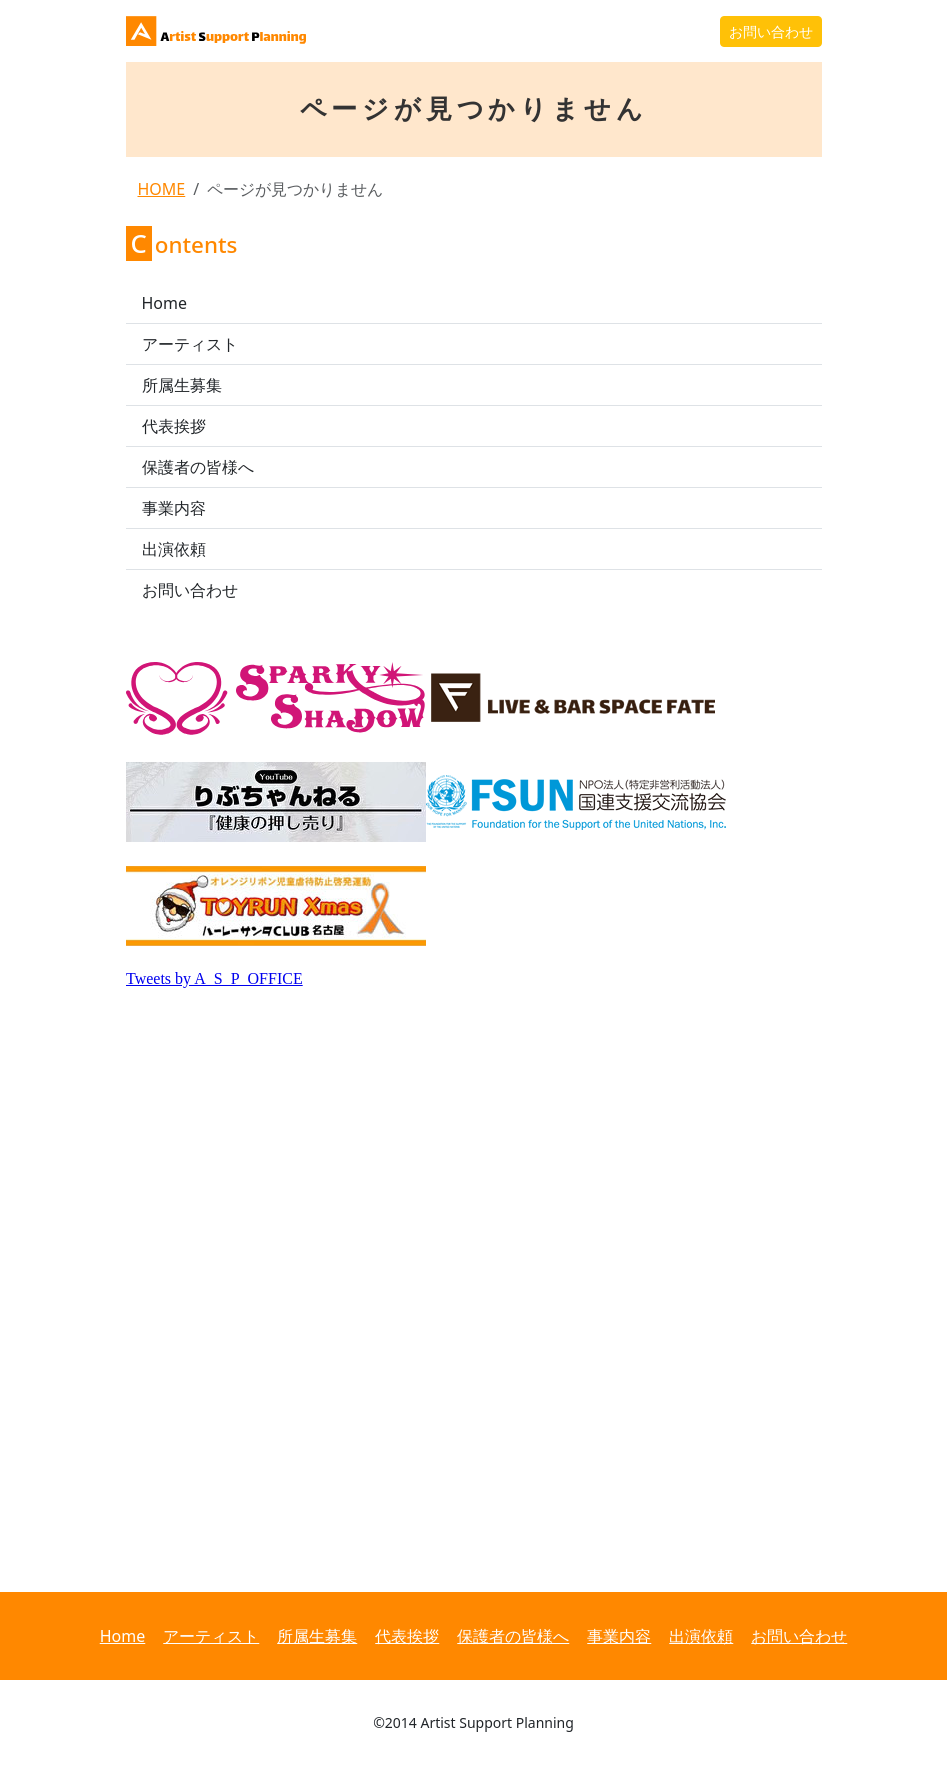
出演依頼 (174, 549)
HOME (162, 189)
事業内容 (174, 508)
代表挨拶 (174, 426)
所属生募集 (182, 385)
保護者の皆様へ (198, 467)
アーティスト (190, 344)
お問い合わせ (771, 31)
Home (165, 303)
